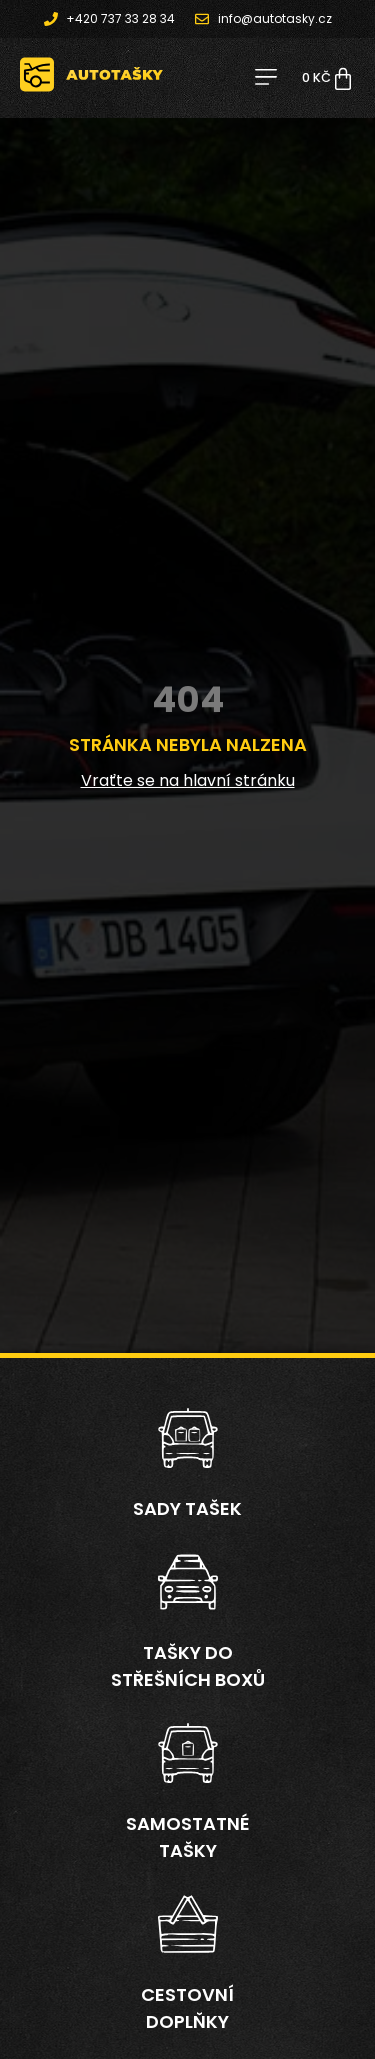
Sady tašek (187, 1508)
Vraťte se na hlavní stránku (188, 780)
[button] (265, 78)
